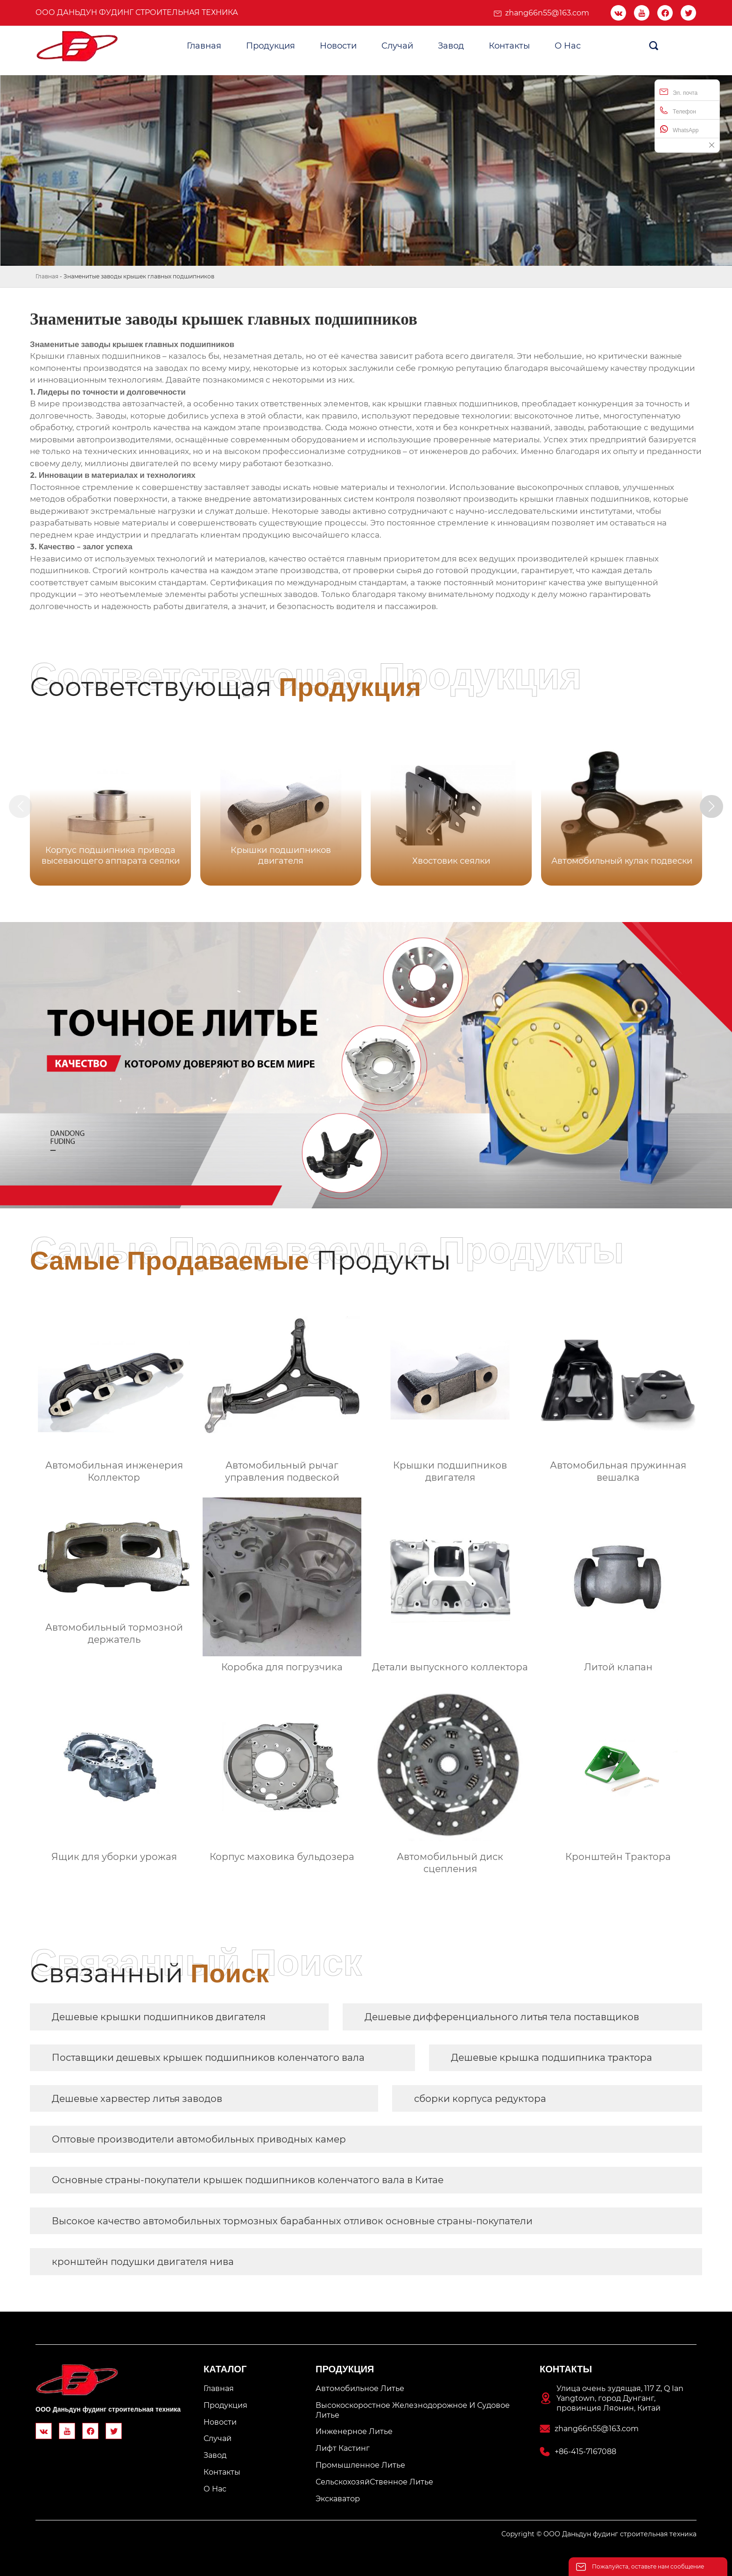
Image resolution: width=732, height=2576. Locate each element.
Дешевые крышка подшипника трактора (551, 2057)
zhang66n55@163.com (547, 12)
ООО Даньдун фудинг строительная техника (136, 12)
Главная (46, 276)
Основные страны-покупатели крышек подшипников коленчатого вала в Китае (247, 2180)
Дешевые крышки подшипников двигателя (159, 2016)
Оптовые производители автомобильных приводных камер (199, 2139)
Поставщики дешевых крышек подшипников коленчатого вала (208, 2057)
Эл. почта (678, 91)
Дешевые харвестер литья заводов (137, 2098)
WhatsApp (679, 129)
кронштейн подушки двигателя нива (143, 2261)
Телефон (678, 110)
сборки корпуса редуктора (480, 2098)
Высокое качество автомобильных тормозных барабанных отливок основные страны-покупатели (292, 2221)
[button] (712, 806)
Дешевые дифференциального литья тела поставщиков (502, 2016)
